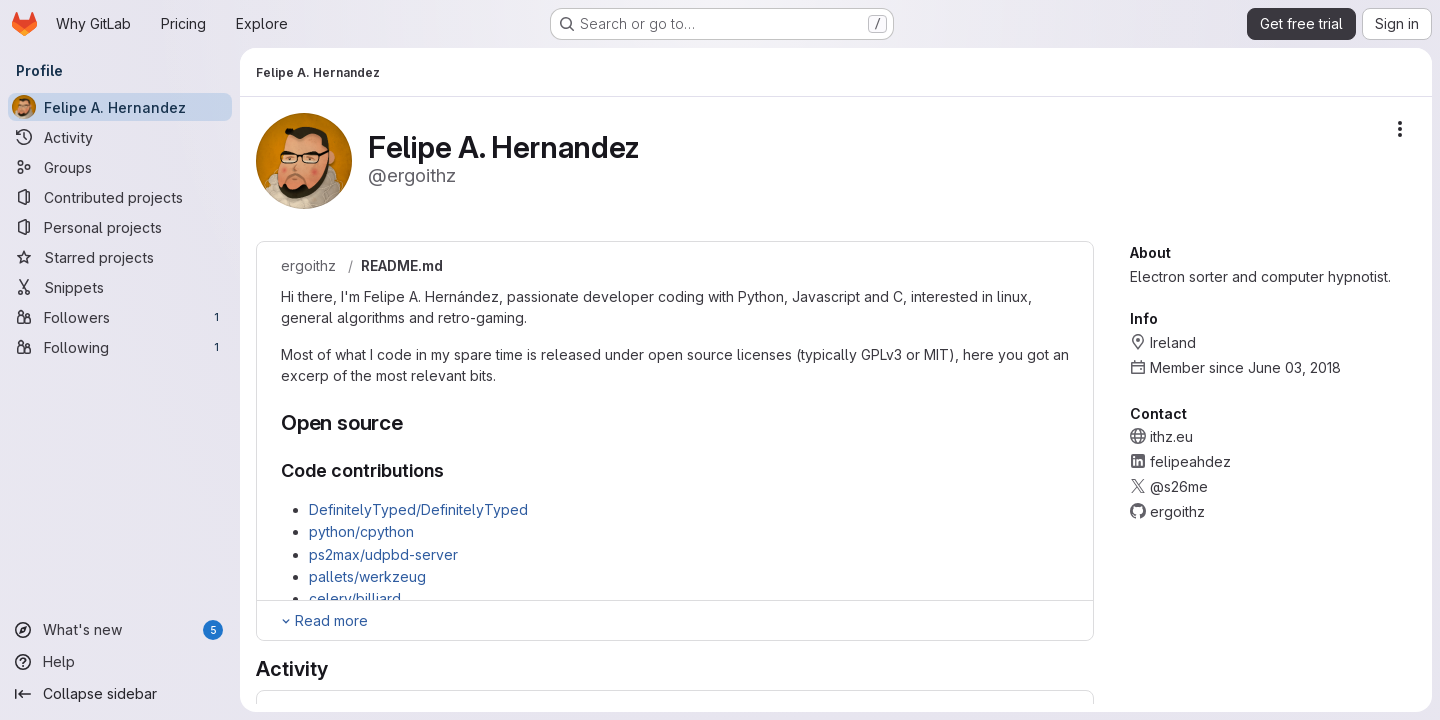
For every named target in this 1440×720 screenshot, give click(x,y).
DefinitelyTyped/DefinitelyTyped (418, 509)
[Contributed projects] (120, 197)
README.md (402, 266)
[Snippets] (120, 287)
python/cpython (361, 531)
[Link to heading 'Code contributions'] (454, 470)
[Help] (120, 662)
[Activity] (120, 137)
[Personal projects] (120, 227)
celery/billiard (355, 598)
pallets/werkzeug (367, 576)
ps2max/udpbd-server (383, 554)
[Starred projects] (120, 257)
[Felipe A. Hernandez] (120, 107)
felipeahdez (1190, 461)
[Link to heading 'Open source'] (414, 422)
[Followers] (120, 317)
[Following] (120, 347)
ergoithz (308, 266)
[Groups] (120, 167)
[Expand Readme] (323, 621)
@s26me (1179, 486)
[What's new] (120, 630)
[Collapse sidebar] (120, 694)
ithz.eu (1171, 436)
